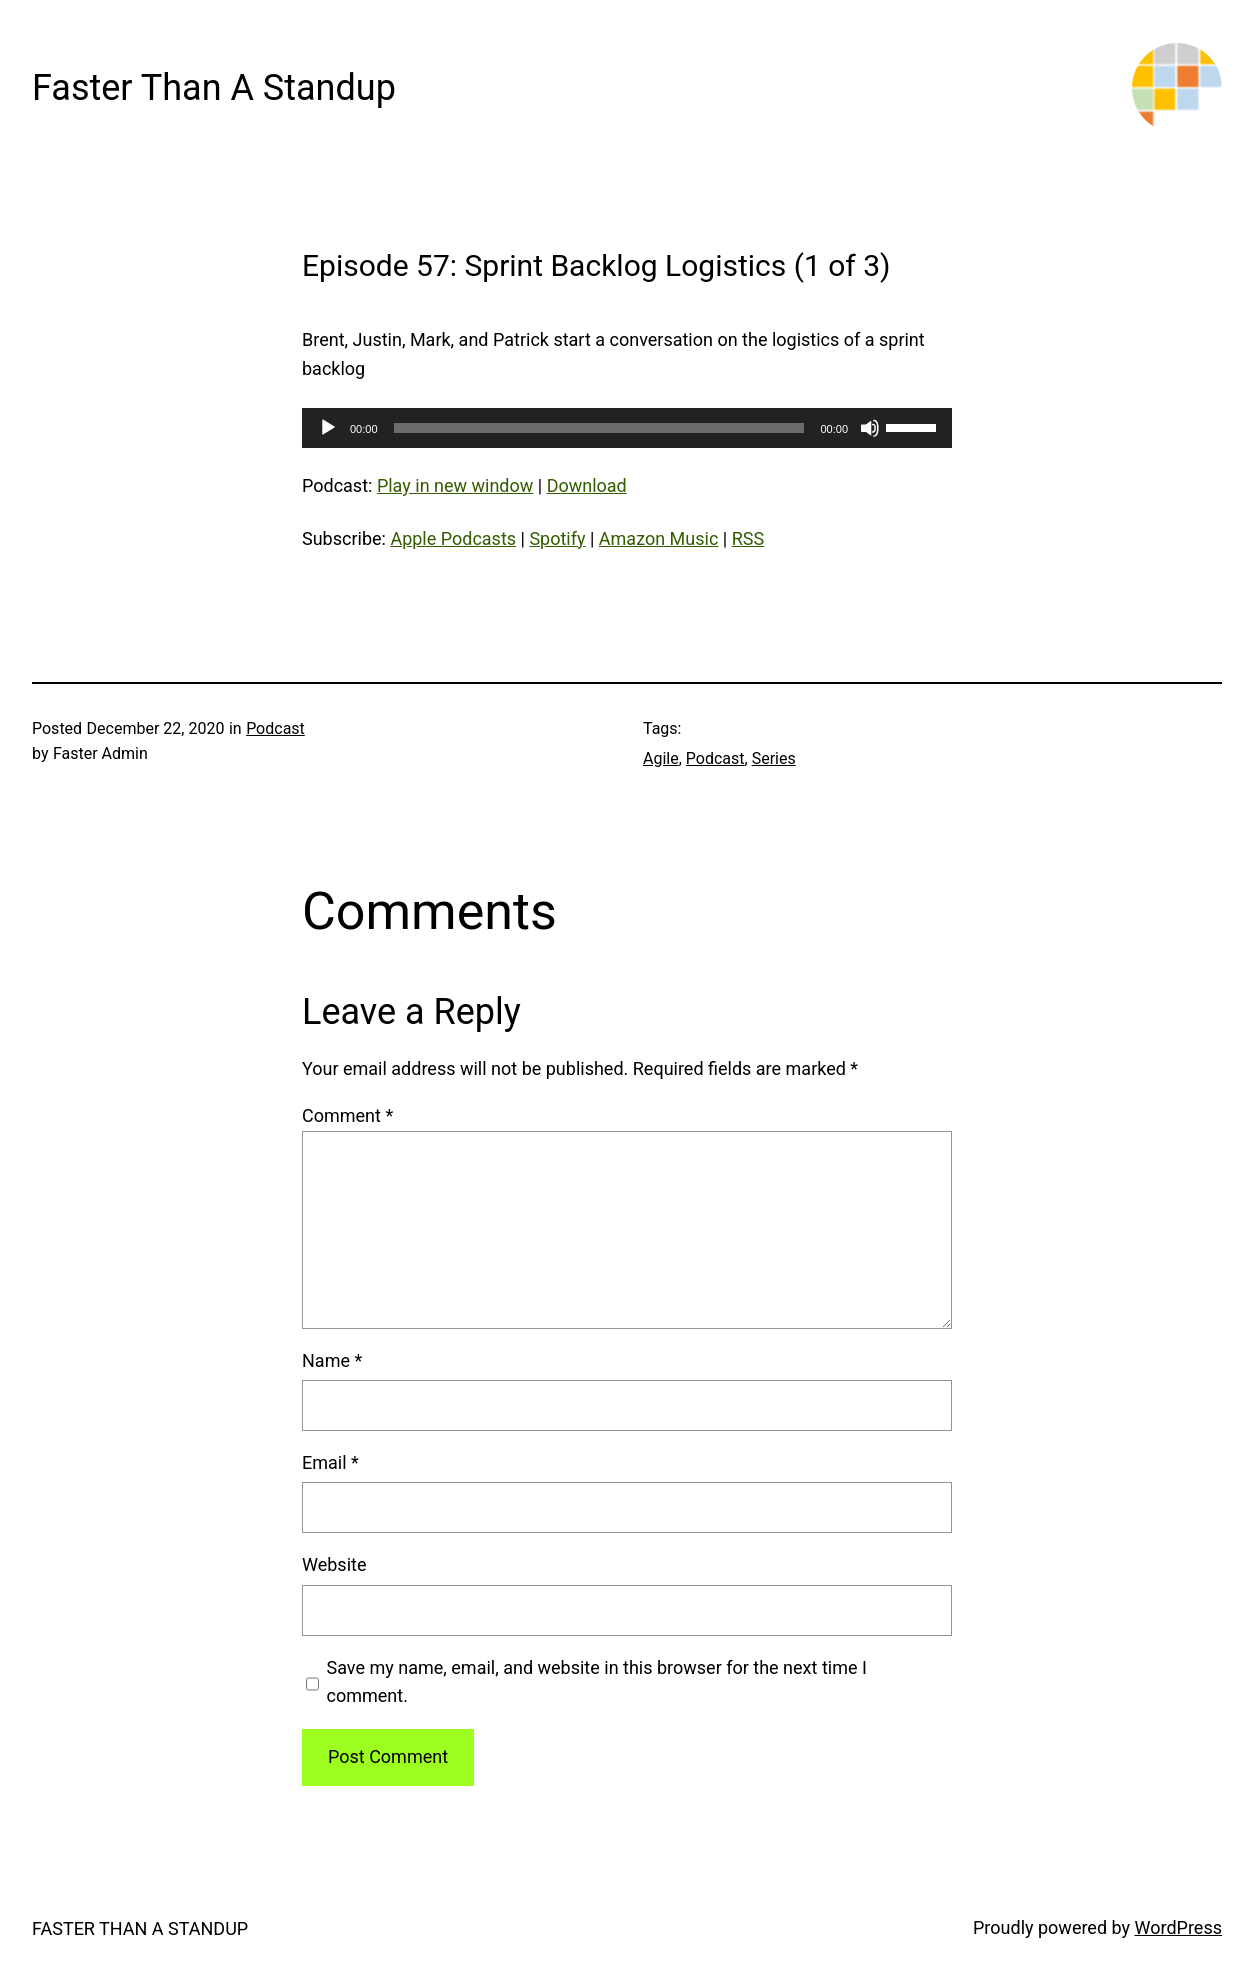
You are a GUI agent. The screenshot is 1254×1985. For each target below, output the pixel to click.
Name (332, 1360)
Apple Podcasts (453, 538)
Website (334, 1564)
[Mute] (870, 428)
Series (774, 758)
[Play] (328, 428)
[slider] (599, 428)
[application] (627, 428)
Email (330, 1462)
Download (587, 485)
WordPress (1178, 1927)
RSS (748, 538)
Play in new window (455, 485)
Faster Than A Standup (214, 88)
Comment (347, 1115)
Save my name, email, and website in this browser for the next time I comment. (597, 1682)
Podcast (275, 728)
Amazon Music (659, 538)
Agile (661, 758)
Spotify (557, 538)
